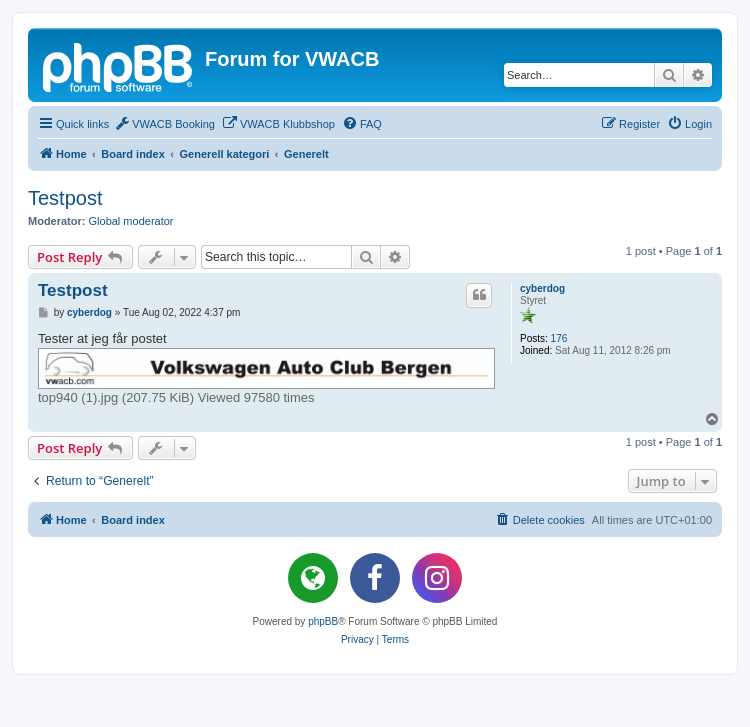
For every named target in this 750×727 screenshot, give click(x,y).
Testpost (65, 198)
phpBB (323, 621)
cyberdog (542, 288)
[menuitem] (164, 124)
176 (559, 338)
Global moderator (131, 221)
